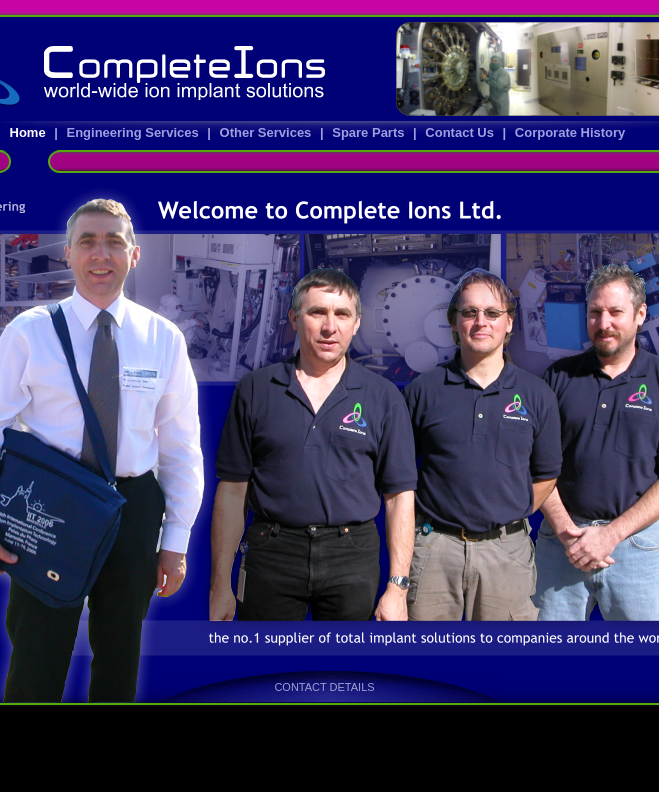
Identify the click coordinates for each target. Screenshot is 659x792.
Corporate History (570, 132)
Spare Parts (370, 132)
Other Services (267, 132)
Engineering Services (134, 132)
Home (27, 132)
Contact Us (461, 132)
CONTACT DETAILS (324, 687)
